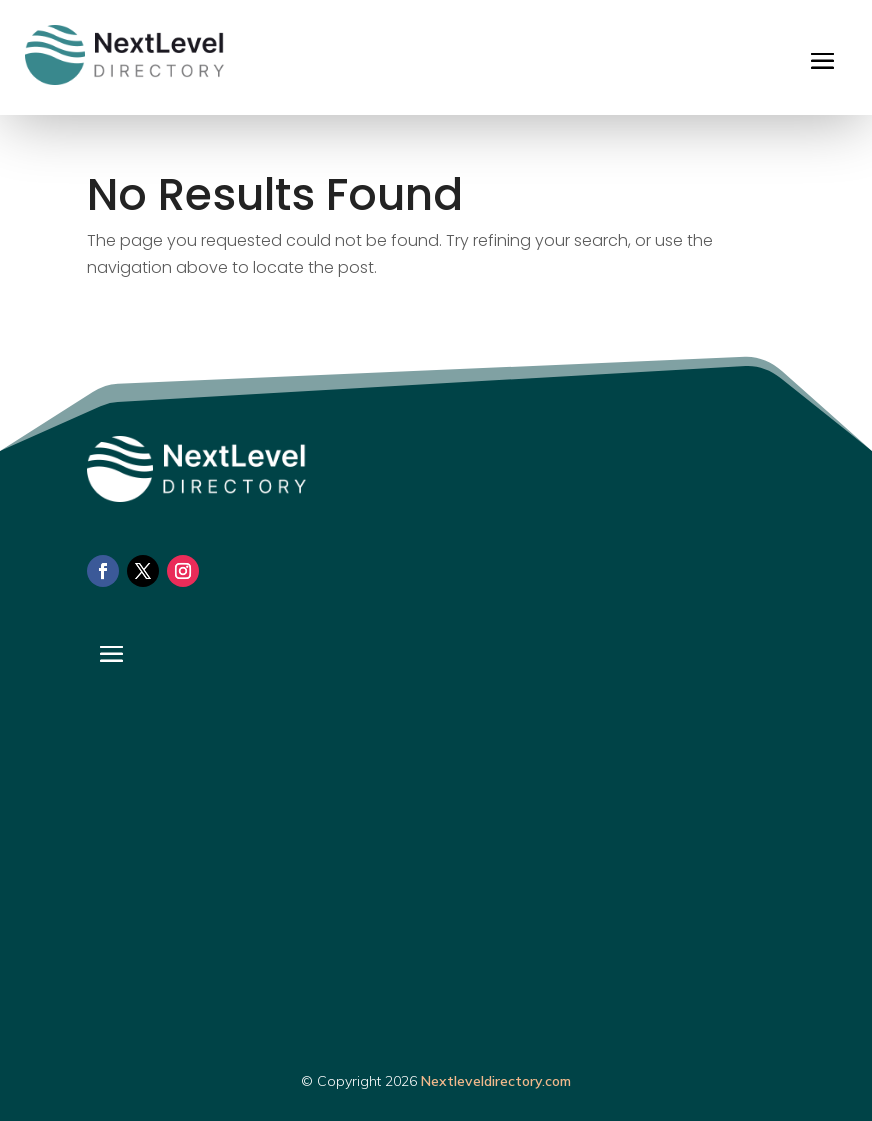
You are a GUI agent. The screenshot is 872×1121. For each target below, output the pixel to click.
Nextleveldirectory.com (496, 1081)
